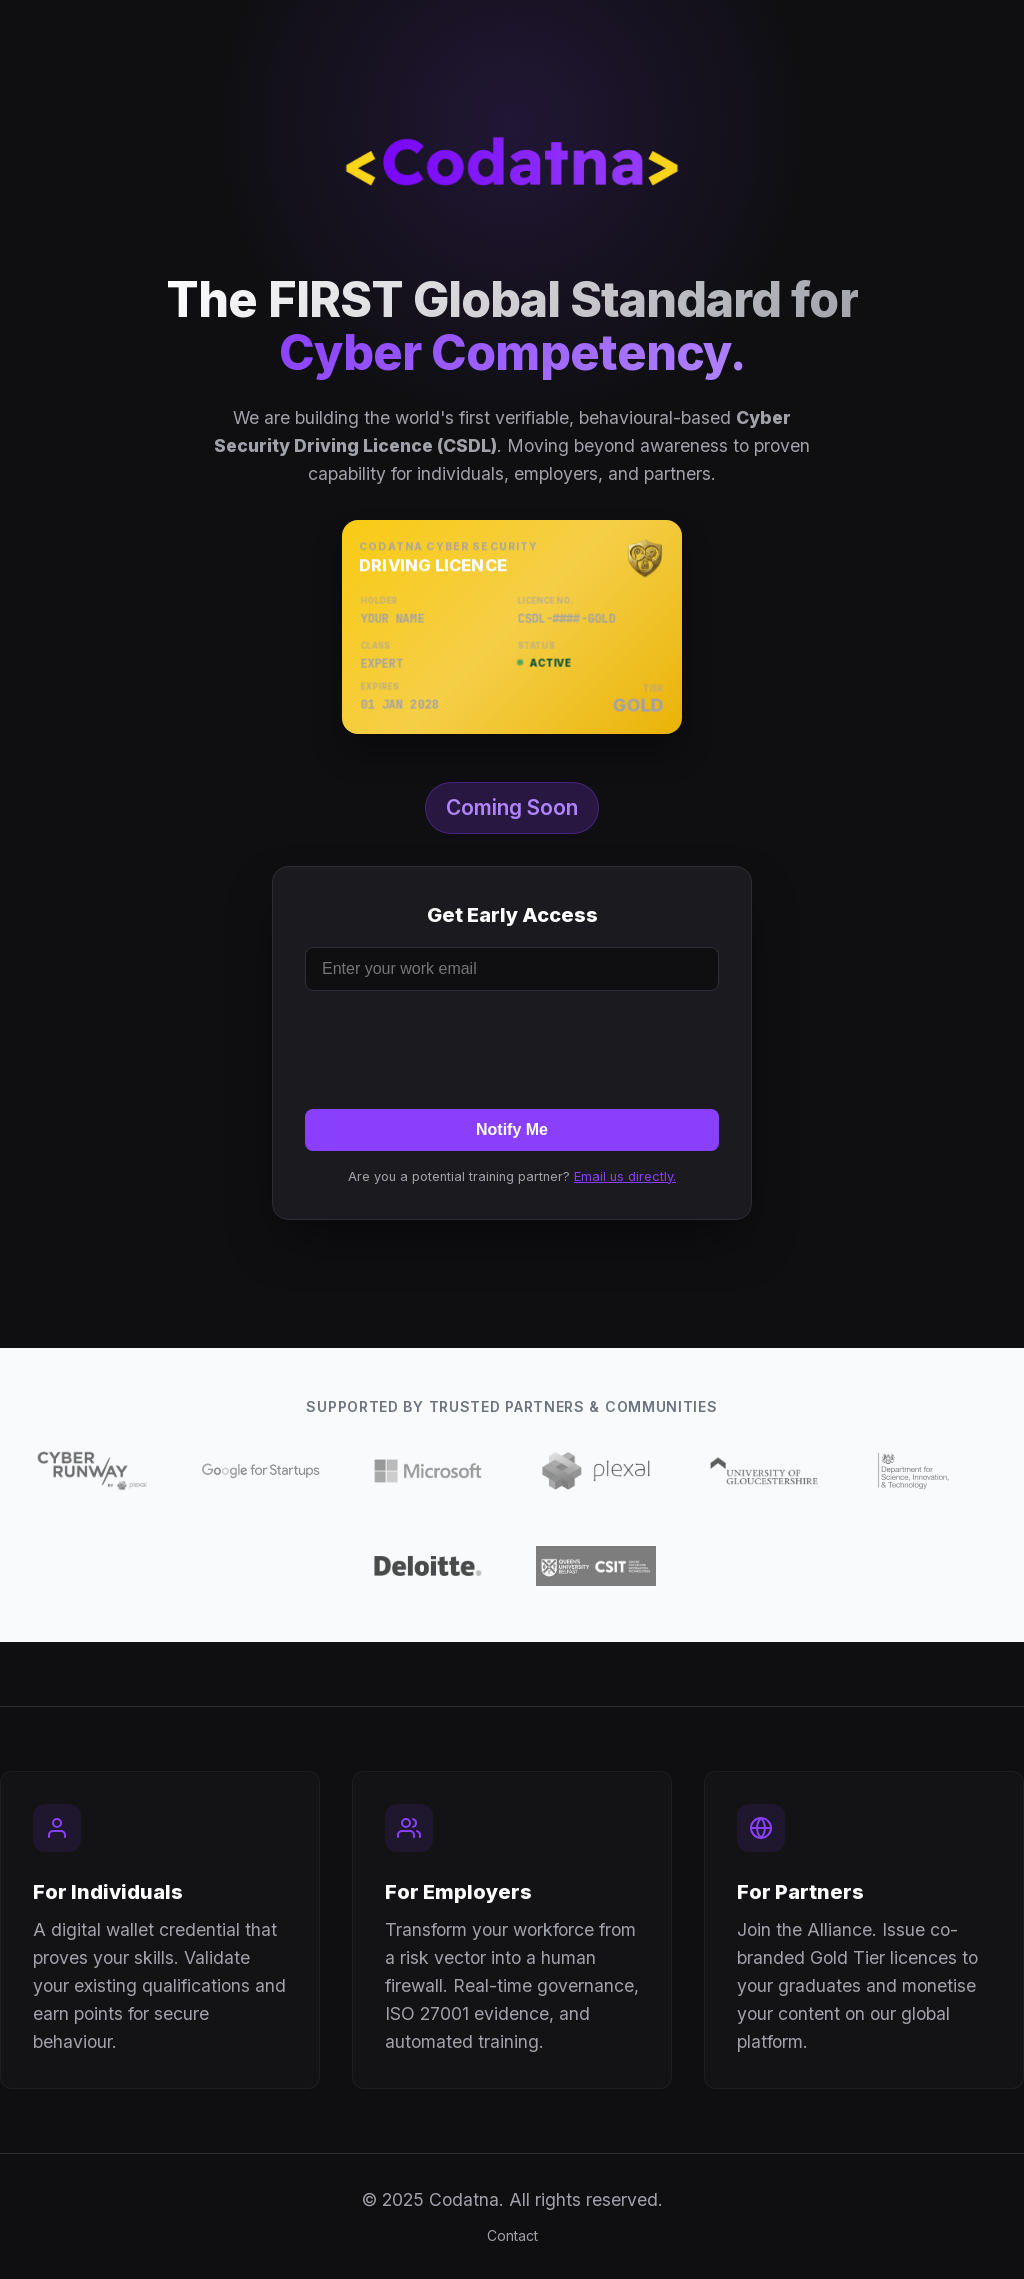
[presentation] (512, 1046)
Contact (512, 2235)
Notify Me (512, 1129)
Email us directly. (625, 1176)
